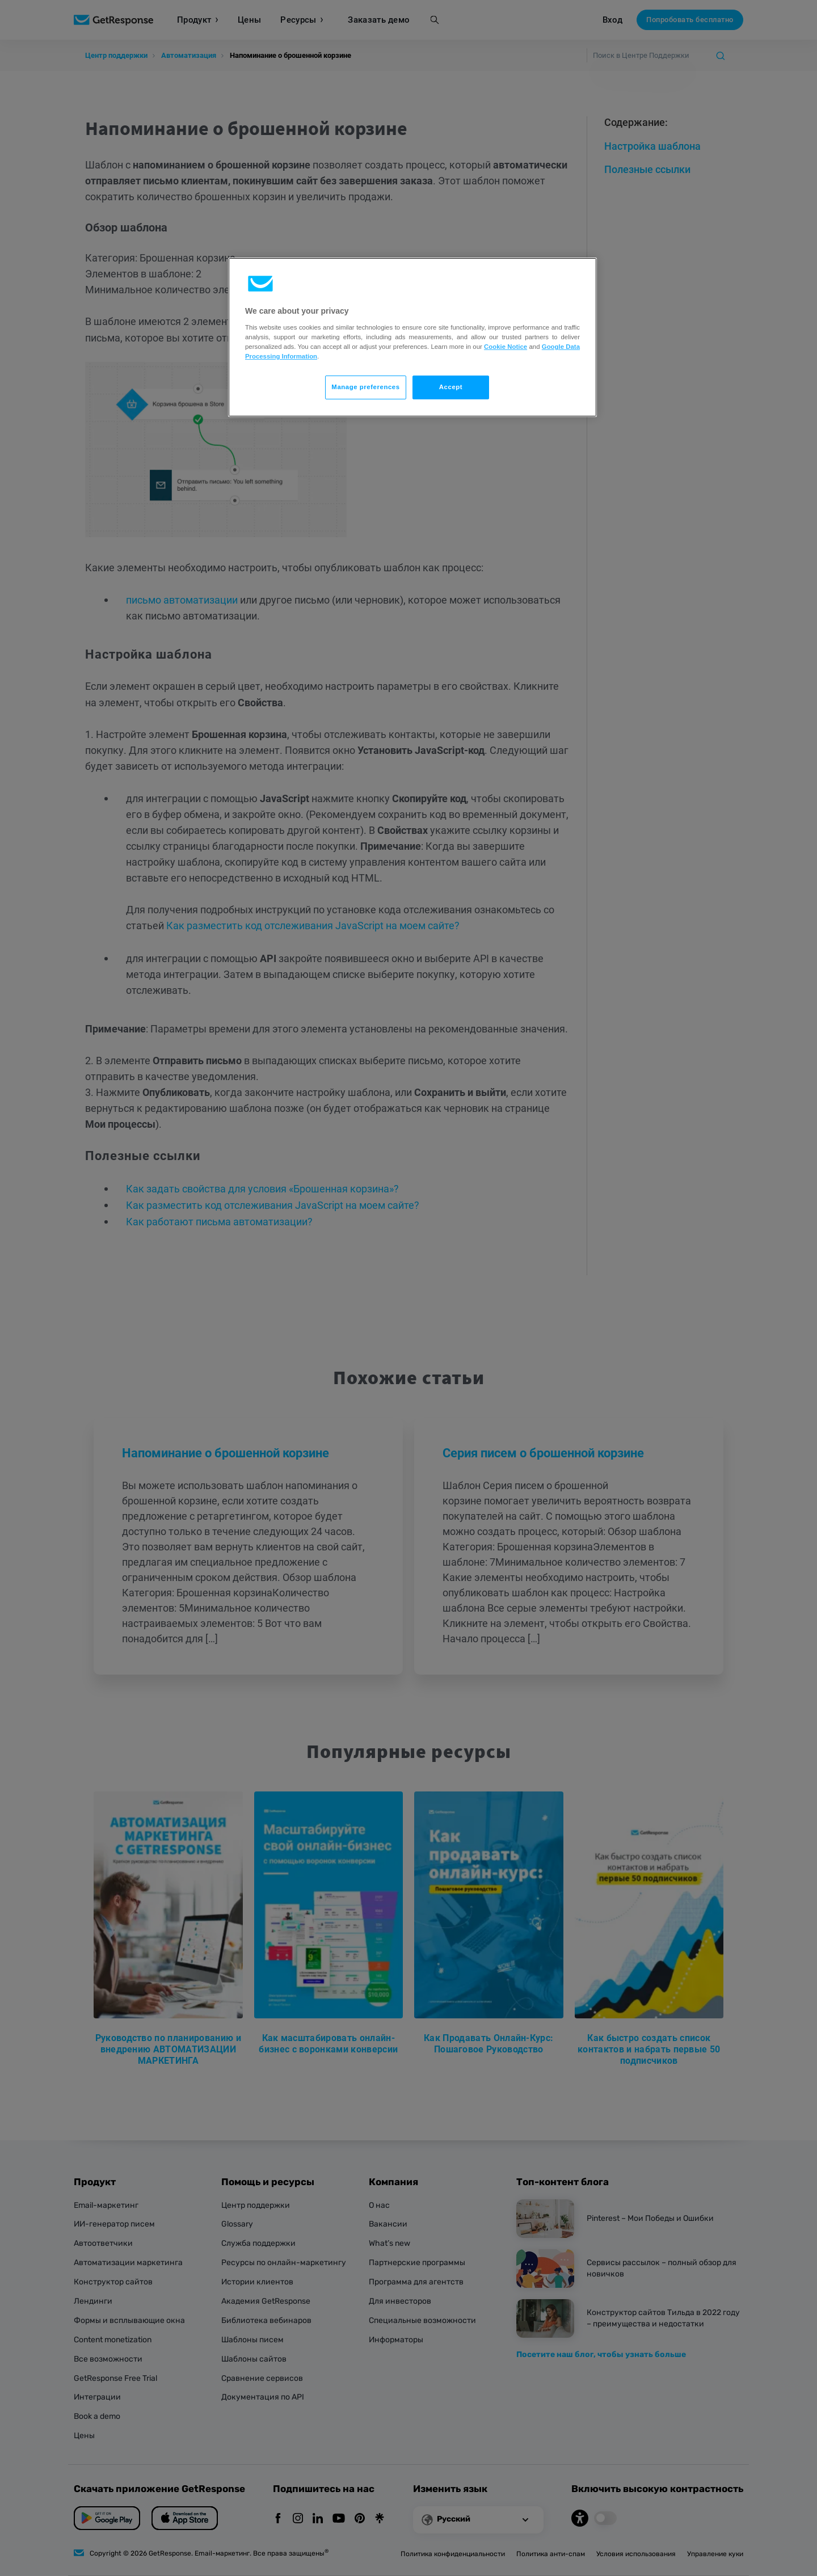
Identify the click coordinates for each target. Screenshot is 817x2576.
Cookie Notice (505, 346)
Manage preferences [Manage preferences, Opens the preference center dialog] (365, 386)
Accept (450, 386)
